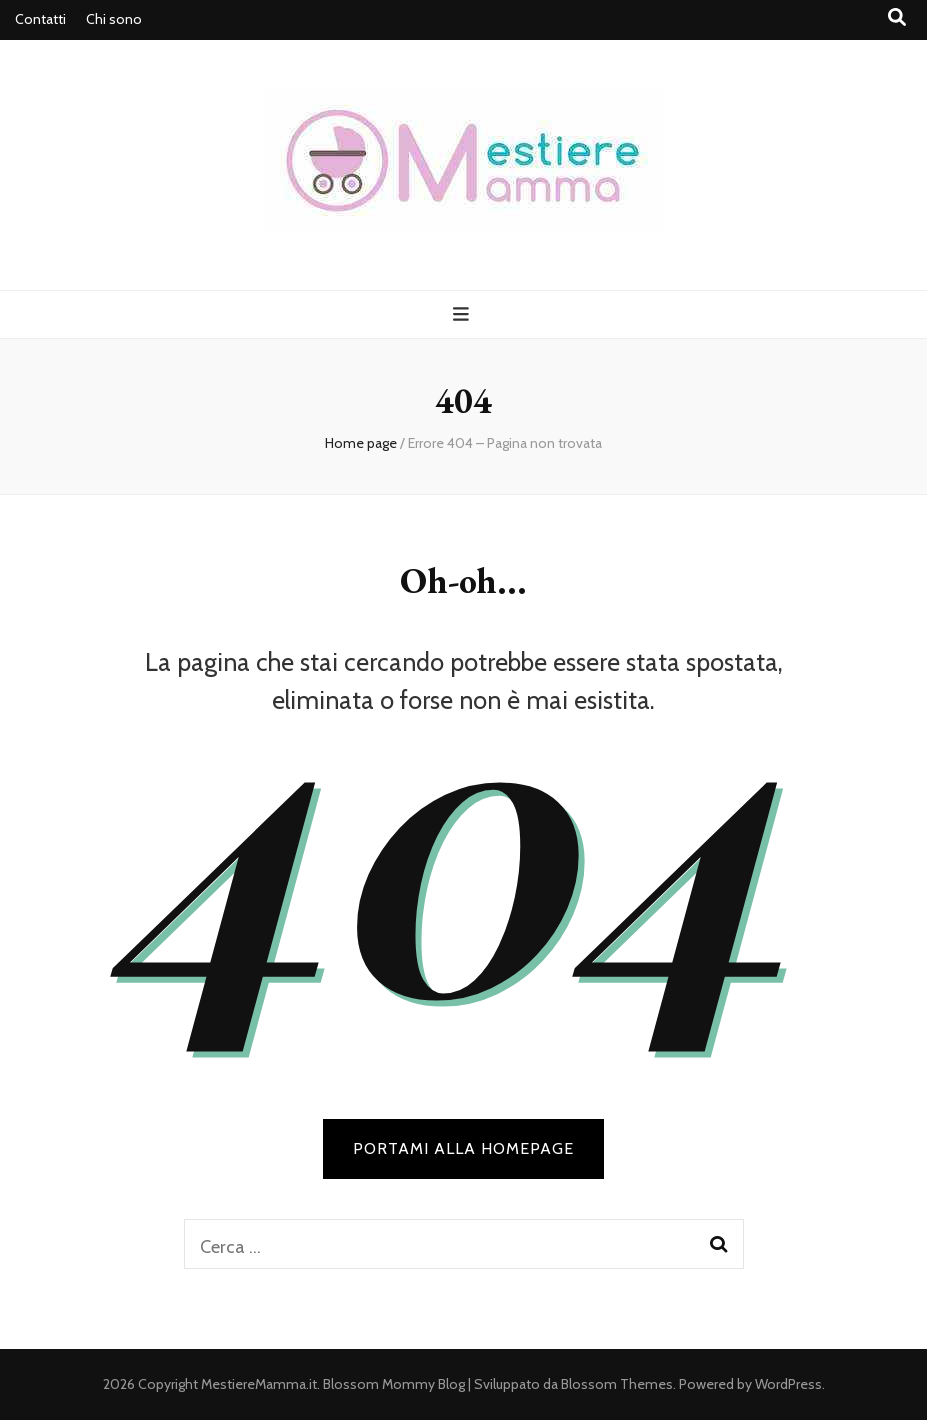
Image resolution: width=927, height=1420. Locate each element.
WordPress (788, 1384)
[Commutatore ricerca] (897, 17)
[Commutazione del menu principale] (463, 314)
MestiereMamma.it (259, 1384)
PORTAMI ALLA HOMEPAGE (463, 1148)
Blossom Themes (617, 1384)
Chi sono (114, 19)
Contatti (40, 19)
